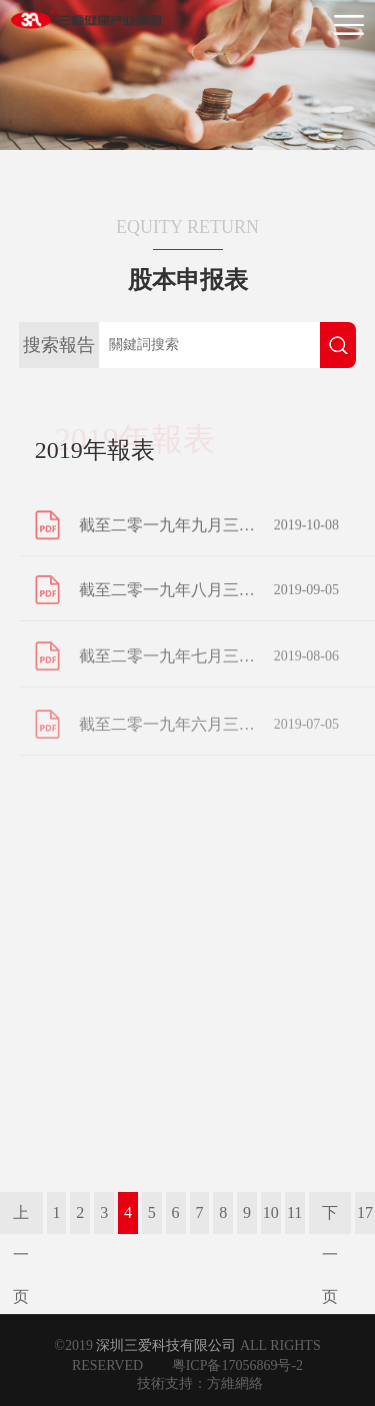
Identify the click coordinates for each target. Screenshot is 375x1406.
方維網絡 (235, 1383)
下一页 (330, 1219)
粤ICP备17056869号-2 (237, 1365)
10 (271, 1212)
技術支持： (172, 1383)
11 (294, 1212)
